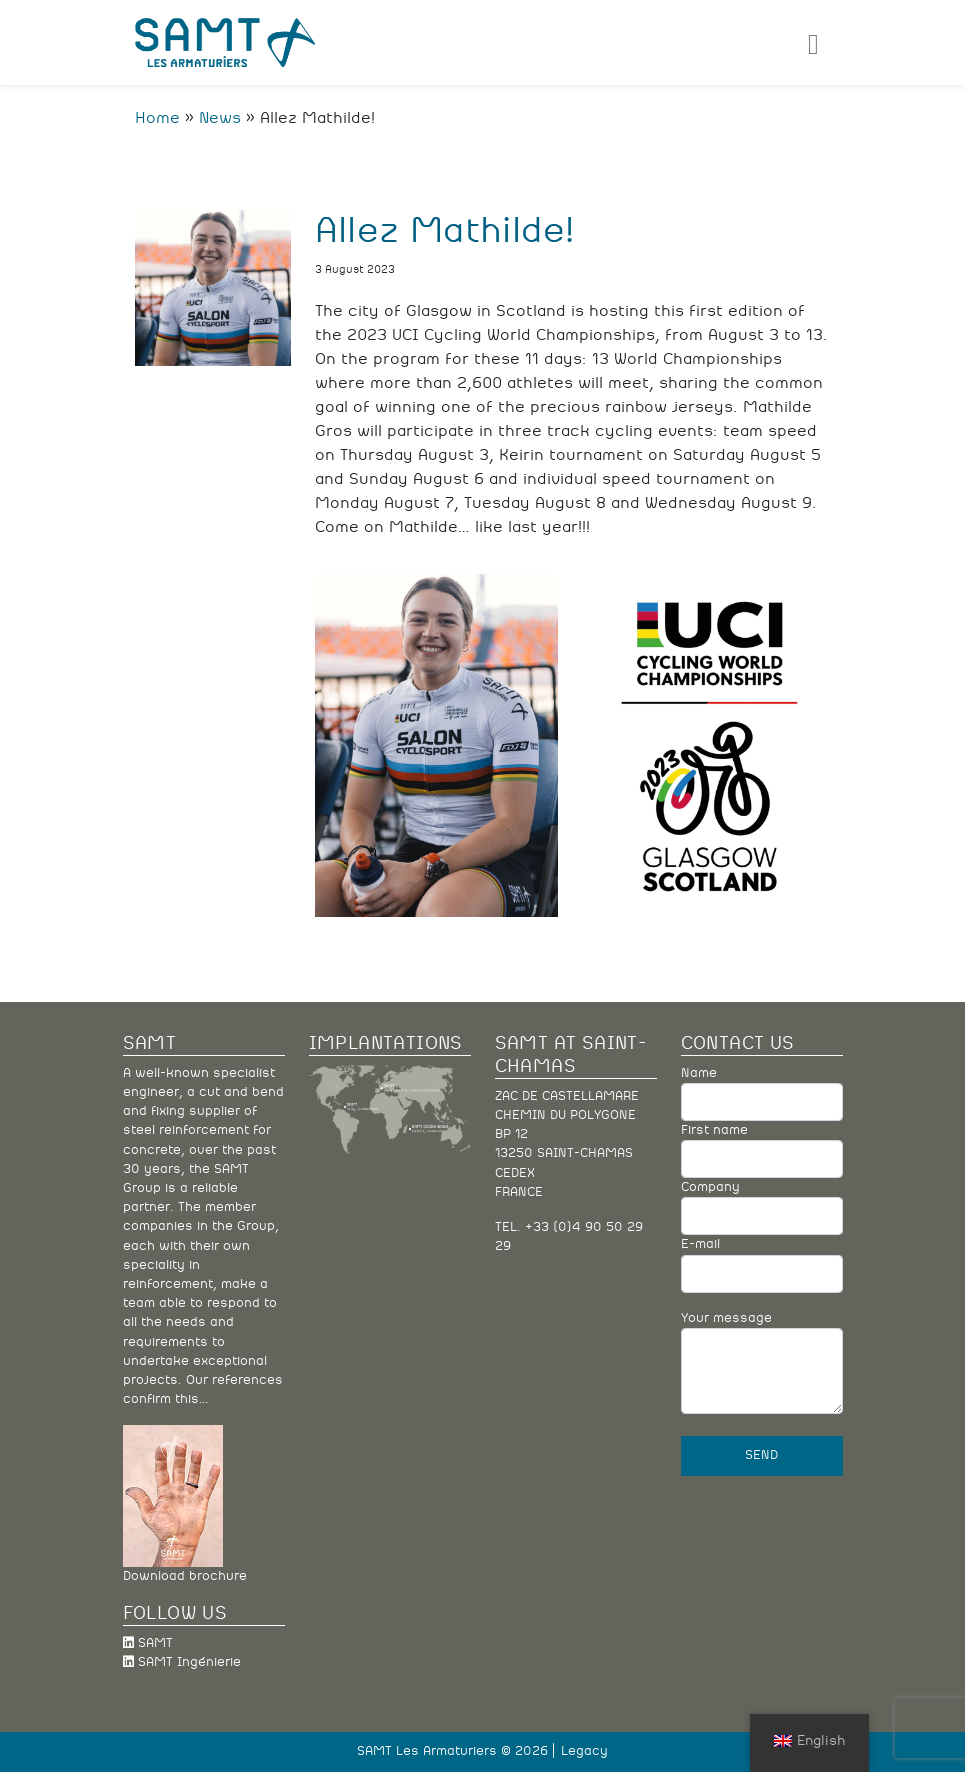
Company (762, 1208)
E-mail (762, 1265)
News (220, 118)
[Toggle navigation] (813, 42)
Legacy (584, 1751)
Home (157, 118)
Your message (762, 1363)
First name (762, 1151)
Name (762, 1094)
